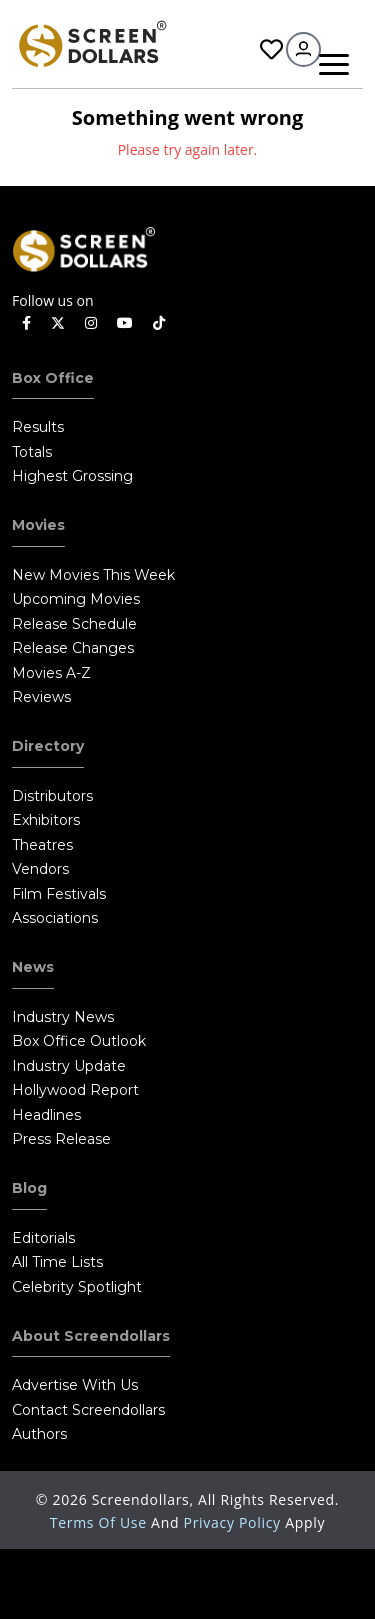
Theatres (42, 845)
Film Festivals (59, 894)
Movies (38, 525)
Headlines (46, 1115)
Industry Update (69, 1066)
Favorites (271, 49)
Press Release (61, 1139)
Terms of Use (100, 1522)
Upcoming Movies (76, 599)
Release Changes (73, 648)
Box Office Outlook (79, 1041)
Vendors (40, 869)
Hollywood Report (75, 1090)
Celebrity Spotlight (77, 1287)
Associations (55, 918)
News (33, 967)
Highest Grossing (72, 476)
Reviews (41, 697)
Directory (48, 746)
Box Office (53, 378)
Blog (29, 1188)
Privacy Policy (235, 1522)
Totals (32, 452)
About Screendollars (91, 1336)
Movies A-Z (51, 673)
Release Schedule (74, 624)
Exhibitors (46, 820)
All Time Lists (57, 1262)
